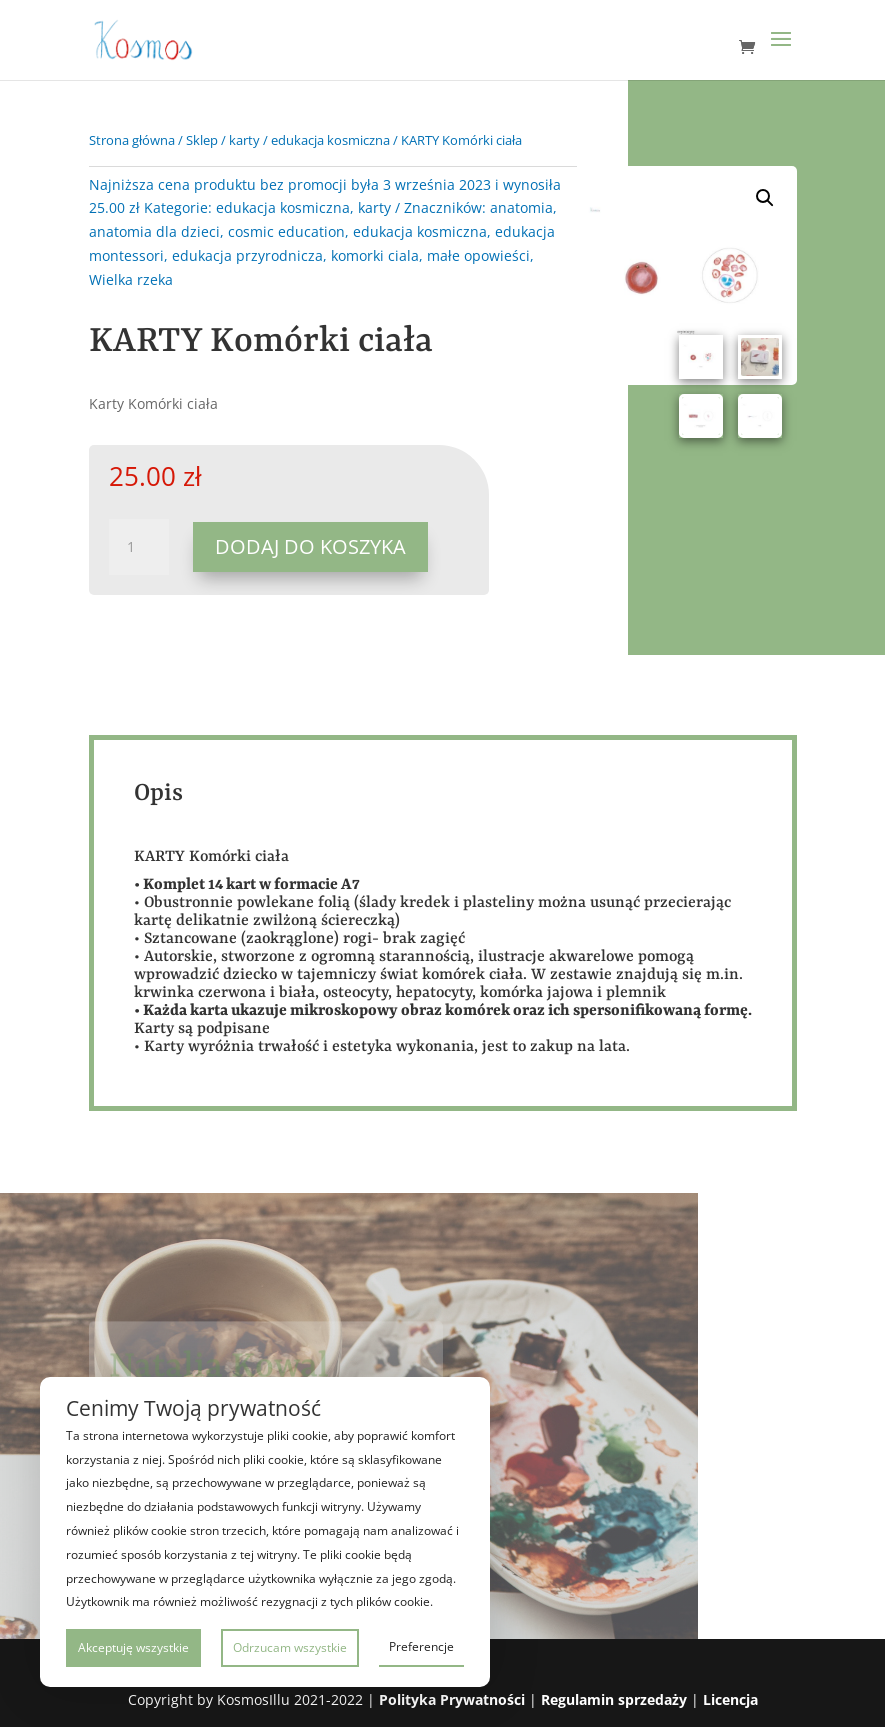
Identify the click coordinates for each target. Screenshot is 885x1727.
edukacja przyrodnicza (247, 255)
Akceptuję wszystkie (133, 1647)
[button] (765, 198)
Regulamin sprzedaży (614, 1699)
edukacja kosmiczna (330, 140)
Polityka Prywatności (452, 1699)
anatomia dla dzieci (154, 231)
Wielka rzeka (131, 279)
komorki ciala (375, 255)
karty (244, 140)
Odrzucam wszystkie (290, 1647)
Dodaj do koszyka (310, 546)
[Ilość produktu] (139, 547)
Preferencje (421, 1646)
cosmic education (286, 231)
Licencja (730, 1699)
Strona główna (132, 140)
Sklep (202, 140)
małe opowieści (478, 255)
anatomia (521, 207)
